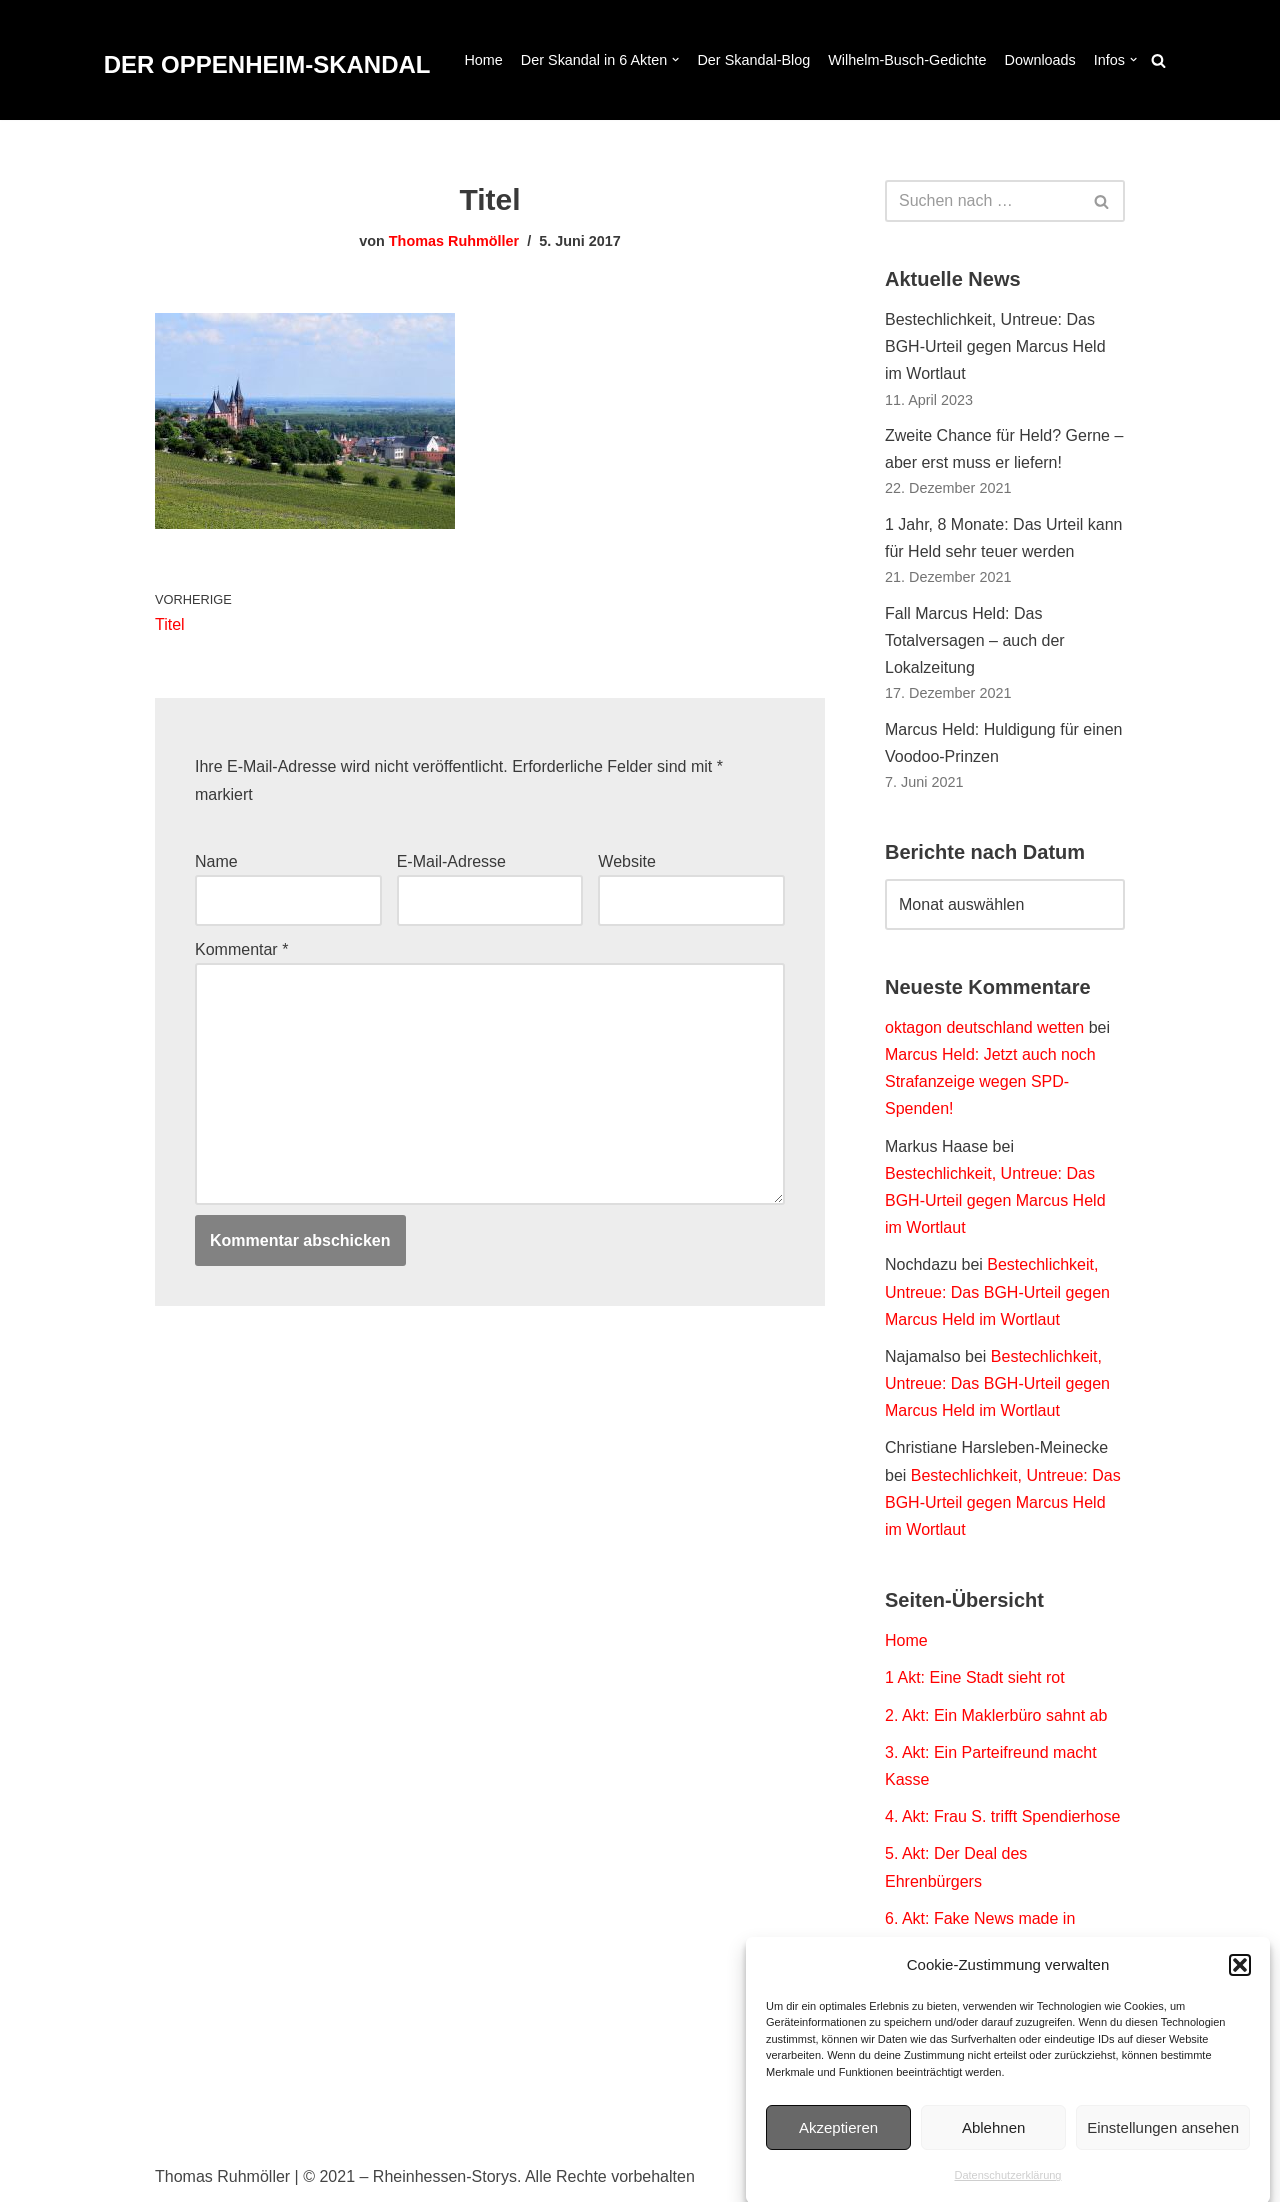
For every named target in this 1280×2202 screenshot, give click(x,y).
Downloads (1040, 60)
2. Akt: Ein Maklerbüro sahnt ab (996, 1715)
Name (216, 861)
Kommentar (241, 949)
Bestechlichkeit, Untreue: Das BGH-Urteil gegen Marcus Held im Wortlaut (995, 346)
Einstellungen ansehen (1163, 2145)
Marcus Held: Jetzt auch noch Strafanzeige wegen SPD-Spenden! (990, 1081)
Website (627, 861)
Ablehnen (993, 2145)
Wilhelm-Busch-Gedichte (907, 60)
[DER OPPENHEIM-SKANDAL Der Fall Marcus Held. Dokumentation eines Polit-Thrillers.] (267, 65)
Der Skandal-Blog (753, 60)
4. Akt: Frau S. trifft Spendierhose (1002, 1816)
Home (483, 60)
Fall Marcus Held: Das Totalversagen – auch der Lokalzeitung (975, 640)
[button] (1240, 1983)
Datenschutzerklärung (1007, 2193)
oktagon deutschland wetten (984, 1027)
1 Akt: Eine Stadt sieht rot (975, 1677)
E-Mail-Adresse (451, 861)
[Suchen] (1158, 60)
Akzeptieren (838, 2145)
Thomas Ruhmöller (454, 241)
